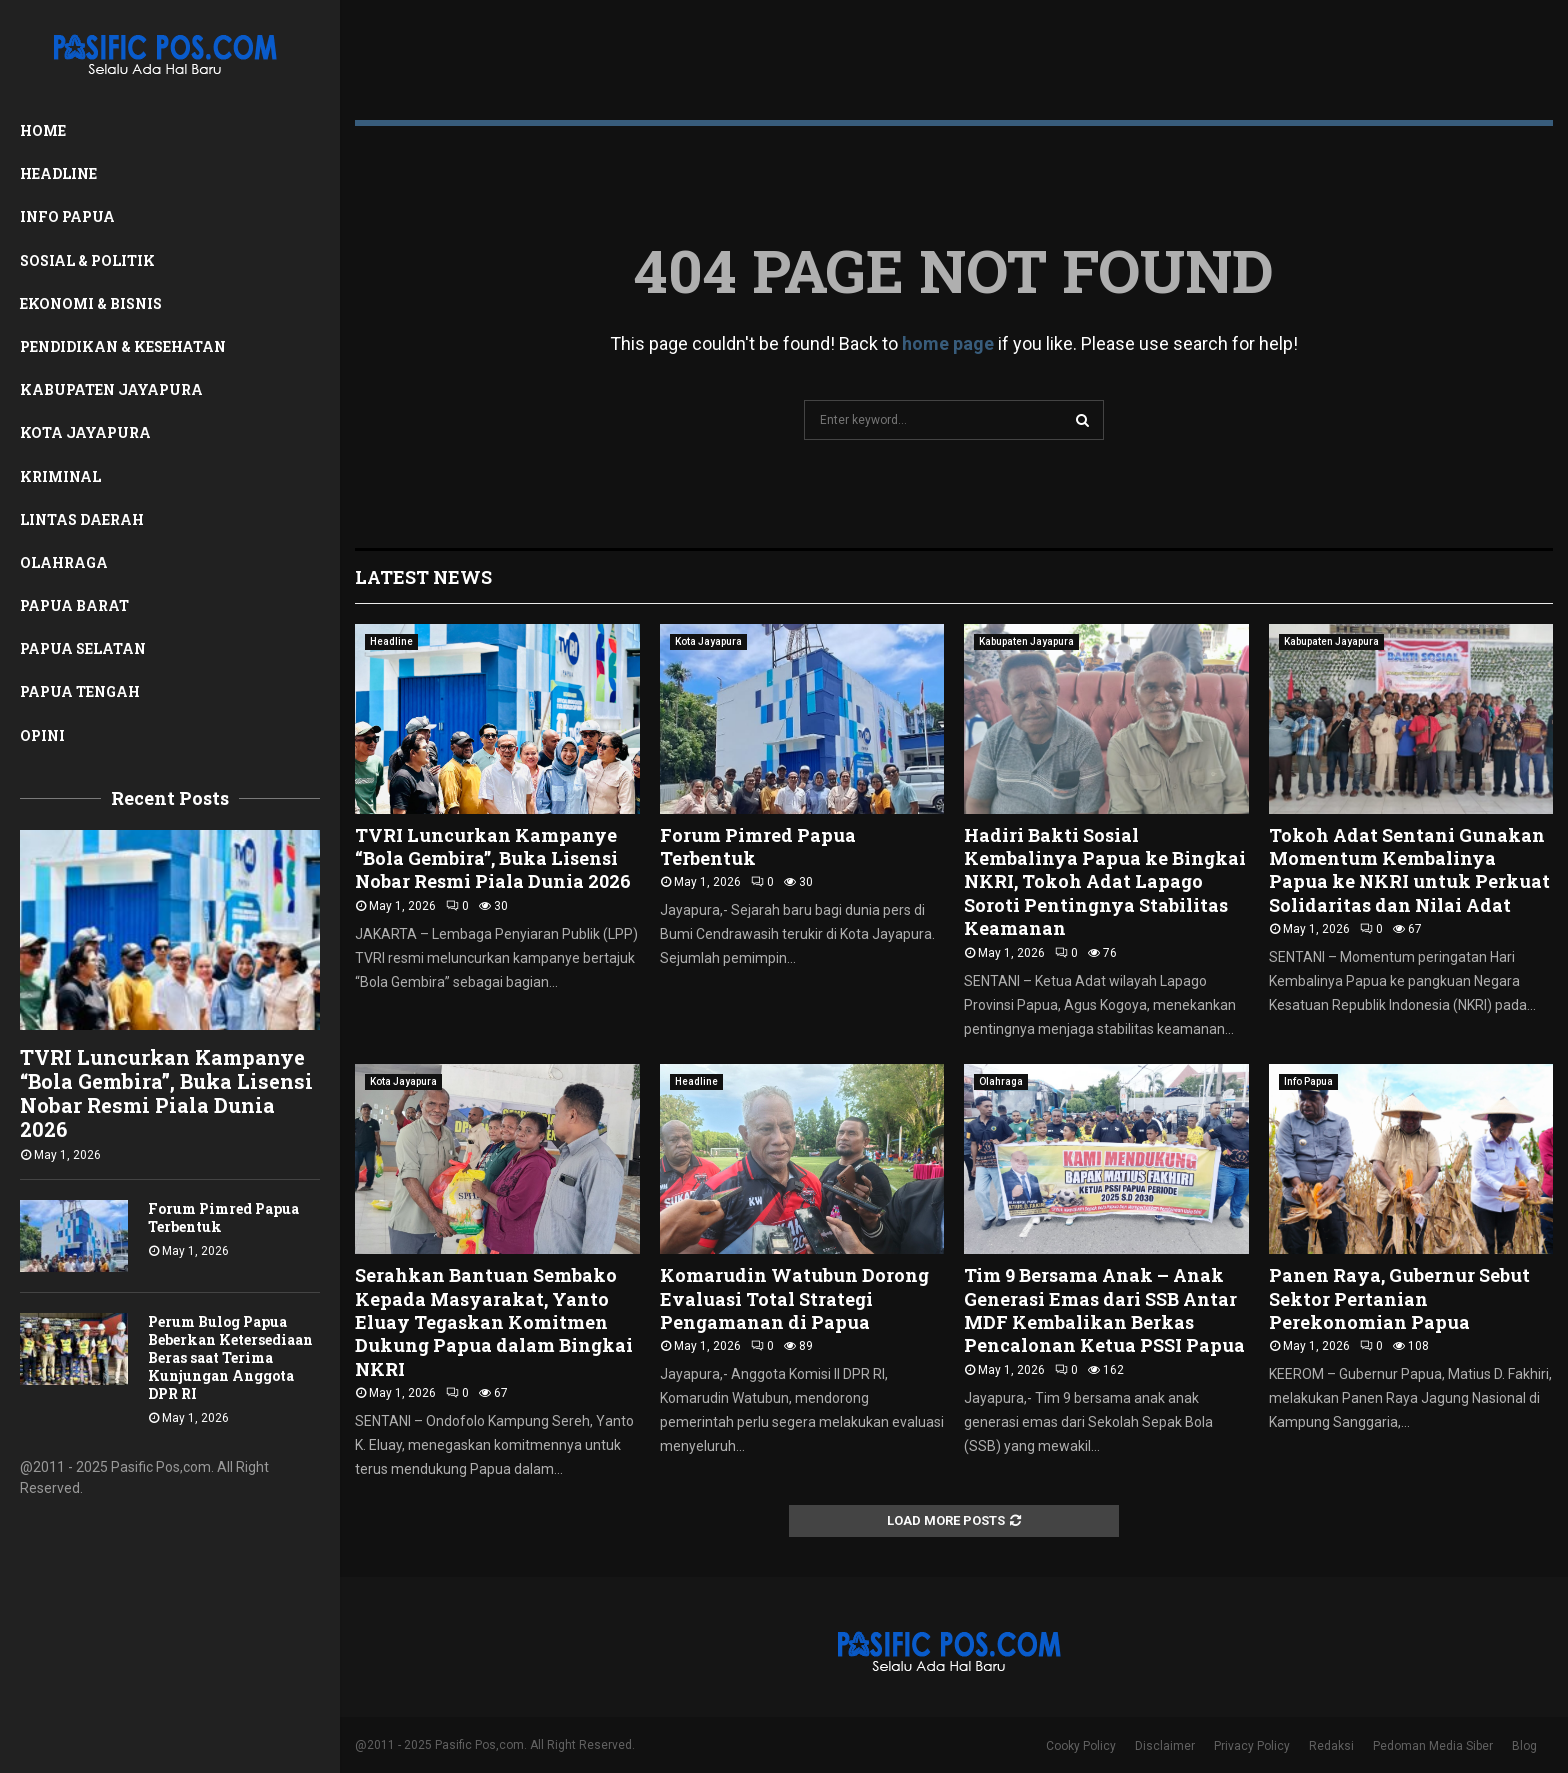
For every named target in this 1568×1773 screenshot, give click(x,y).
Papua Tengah (80, 691)
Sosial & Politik (87, 260)
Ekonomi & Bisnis (91, 303)
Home (43, 130)
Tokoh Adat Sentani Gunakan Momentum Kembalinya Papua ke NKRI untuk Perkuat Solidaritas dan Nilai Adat (1409, 870)
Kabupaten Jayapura (111, 389)
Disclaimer (1165, 1746)
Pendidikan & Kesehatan (123, 346)
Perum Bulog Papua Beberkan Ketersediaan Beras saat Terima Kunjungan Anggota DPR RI (230, 1357)
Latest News (423, 577)
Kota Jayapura (85, 432)
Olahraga (64, 562)
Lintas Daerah (82, 519)
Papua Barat (74, 605)
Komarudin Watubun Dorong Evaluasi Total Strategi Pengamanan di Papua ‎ (794, 1298)
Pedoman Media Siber (1433, 1746)
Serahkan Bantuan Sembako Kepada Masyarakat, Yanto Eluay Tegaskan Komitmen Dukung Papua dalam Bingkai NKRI (494, 1322)
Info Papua (67, 216)
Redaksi (1331, 1746)
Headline (58, 173)
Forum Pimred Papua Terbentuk (223, 1217)
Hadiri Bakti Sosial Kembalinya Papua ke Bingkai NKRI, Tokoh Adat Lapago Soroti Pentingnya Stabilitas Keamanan (1105, 882)
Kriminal (60, 476)
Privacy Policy (1252, 1746)
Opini (42, 735)
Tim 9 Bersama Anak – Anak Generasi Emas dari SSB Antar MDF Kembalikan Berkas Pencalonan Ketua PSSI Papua (1104, 1310)
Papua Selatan (83, 648)
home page (948, 343)
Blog (1524, 1746)
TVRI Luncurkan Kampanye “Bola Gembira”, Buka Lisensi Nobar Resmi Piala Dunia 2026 (166, 1093)
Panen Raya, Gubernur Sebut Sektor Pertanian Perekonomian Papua (1399, 1298)
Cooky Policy (1081, 1746)
